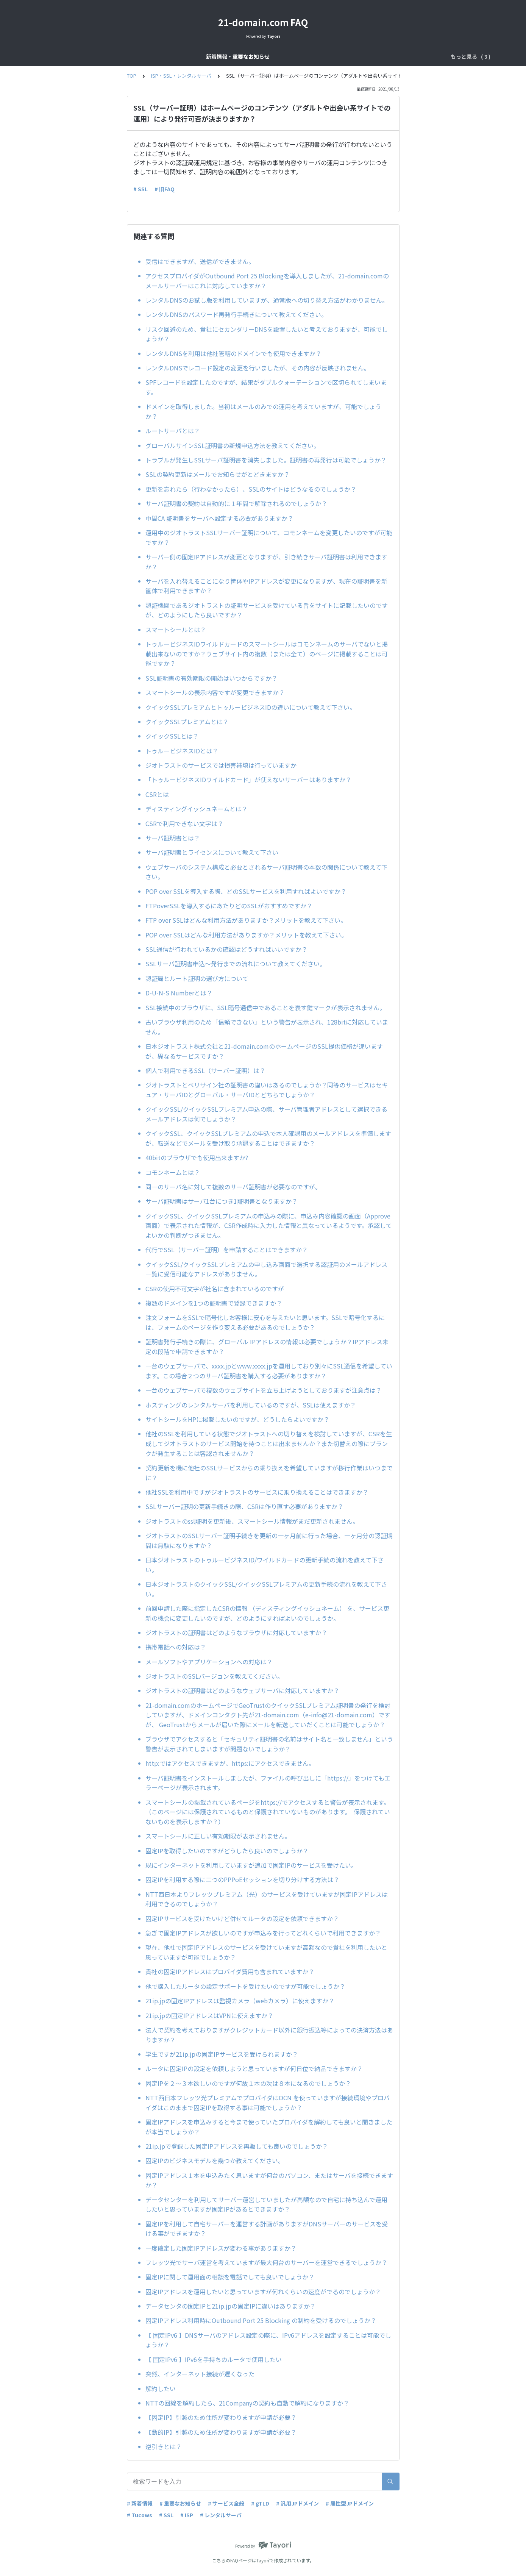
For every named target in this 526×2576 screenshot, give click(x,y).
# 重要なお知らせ (180, 2503)
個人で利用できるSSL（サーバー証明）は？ (205, 1070)
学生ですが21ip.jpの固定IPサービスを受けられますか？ (221, 2054)
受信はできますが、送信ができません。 (199, 261)
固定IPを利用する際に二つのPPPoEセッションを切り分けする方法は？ (242, 1879)
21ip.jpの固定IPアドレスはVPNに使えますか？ (209, 2015)
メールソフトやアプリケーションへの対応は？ (209, 1661)
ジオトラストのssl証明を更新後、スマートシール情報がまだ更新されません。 (252, 1521)
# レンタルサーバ (221, 2515)
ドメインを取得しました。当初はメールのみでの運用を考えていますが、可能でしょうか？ (263, 411)
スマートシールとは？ (175, 629)
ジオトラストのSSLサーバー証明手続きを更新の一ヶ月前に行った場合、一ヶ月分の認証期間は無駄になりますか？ (269, 1540)
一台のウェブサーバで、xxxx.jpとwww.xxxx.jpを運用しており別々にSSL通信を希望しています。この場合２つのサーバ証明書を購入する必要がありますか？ (268, 1370)
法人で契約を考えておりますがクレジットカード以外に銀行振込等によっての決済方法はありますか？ (269, 2034)
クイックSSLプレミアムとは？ (187, 721)
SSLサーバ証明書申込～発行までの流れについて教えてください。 (235, 963)
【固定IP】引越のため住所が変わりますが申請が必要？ (221, 2417)
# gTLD (260, 2503)
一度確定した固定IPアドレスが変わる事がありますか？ (221, 2248)
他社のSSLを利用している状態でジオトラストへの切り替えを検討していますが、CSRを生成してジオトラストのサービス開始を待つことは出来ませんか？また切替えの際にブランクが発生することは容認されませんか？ (268, 1443)
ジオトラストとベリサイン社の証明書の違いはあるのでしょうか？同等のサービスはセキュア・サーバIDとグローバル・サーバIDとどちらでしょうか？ (266, 1089)
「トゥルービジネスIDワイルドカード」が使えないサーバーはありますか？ (248, 779)
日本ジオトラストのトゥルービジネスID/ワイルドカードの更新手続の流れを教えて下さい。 (264, 1564)
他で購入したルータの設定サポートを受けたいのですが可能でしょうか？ (245, 1986)
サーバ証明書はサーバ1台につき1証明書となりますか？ (221, 1201)
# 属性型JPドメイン (350, 2503)
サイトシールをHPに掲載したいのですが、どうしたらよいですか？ (240, 1419)
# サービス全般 (226, 2503)
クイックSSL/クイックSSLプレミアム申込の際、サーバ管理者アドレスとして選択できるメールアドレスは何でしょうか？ (266, 1113)
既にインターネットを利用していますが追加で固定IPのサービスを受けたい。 (251, 1865)
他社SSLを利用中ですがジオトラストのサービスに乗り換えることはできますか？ (256, 1492)
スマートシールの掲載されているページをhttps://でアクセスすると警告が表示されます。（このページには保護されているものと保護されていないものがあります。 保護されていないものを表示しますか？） (267, 1812)
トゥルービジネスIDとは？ (181, 750)
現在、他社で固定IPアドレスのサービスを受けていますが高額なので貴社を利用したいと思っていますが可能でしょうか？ (266, 1952)
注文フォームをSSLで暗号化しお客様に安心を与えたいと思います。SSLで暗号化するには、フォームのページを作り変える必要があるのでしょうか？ (265, 1322)
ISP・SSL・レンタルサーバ (343, 56)
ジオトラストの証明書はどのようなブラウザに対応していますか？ (239, 1632)
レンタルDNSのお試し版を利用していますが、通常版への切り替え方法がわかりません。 (266, 300)
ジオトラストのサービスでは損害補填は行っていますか (221, 765)
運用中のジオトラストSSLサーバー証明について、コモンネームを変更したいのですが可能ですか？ (268, 537)
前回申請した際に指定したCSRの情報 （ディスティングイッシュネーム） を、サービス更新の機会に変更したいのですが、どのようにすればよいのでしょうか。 (267, 1613)
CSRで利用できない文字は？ (184, 823)
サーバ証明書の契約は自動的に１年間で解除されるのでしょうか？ (236, 503)
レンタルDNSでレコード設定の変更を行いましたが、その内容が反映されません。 (257, 367)
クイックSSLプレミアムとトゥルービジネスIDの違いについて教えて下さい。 (250, 707)
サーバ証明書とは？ (172, 837)
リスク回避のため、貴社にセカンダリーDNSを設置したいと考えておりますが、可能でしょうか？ (266, 334)
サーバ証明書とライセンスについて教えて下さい (211, 852)
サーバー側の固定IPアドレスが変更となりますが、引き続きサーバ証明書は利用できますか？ (266, 561)
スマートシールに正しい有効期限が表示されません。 (219, 1835)
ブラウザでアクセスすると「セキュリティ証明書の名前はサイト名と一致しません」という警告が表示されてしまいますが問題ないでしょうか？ (269, 1743)
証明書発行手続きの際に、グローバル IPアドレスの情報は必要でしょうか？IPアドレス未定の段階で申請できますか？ (267, 1346)
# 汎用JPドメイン (297, 2503)
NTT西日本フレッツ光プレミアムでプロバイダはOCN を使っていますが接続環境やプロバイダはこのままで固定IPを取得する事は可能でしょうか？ (267, 2102)
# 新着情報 (140, 2503)
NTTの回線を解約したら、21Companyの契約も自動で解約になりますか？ (247, 2402)
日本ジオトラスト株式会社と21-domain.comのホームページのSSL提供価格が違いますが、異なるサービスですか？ (264, 1051)
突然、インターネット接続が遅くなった (199, 2373)
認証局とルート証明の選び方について (196, 978)
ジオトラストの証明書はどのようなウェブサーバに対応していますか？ (245, 1690)
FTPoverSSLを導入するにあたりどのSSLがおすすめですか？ (228, 905)
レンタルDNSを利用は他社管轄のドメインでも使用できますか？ (233, 353)
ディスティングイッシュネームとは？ (196, 808)
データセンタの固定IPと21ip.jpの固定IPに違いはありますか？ (230, 2305)
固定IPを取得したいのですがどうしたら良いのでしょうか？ (227, 1850)
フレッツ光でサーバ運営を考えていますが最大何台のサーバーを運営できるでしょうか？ (266, 2262)
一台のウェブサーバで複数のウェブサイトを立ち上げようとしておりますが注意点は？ (263, 1390)
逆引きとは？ (163, 2446)
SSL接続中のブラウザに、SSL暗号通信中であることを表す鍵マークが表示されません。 (265, 1007)
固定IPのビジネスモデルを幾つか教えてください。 (214, 2160)
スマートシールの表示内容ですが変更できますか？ (215, 692)
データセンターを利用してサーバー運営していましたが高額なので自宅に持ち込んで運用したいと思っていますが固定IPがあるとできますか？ (266, 2204)
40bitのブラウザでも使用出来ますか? (199, 1157)
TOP (131, 75)
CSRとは (157, 794)
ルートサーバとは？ (172, 430)
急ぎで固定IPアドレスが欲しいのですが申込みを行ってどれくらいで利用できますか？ (263, 1932)
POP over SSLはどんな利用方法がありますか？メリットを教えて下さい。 (246, 934)
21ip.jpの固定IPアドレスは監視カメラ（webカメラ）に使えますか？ (239, 2000)
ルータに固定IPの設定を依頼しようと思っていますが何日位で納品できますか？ (254, 2068)
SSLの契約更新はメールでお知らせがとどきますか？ (217, 474)
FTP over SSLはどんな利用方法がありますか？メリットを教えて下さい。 (246, 920)
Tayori (262, 2560)
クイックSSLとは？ (172, 735)
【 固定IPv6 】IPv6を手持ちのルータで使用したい (213, 2359)
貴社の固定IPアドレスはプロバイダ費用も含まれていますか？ (229, 1971)
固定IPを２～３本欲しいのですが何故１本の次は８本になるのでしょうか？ (248, 2083)
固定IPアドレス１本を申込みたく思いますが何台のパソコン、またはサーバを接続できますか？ (269, 2180)
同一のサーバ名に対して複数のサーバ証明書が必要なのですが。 (233, 1186)
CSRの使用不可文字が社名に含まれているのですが (214, 1288)
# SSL (140, 189)
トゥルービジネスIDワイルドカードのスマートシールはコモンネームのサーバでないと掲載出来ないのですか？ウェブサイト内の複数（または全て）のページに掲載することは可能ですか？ (266, 653)
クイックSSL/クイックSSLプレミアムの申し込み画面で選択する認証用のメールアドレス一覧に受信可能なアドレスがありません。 (266, 1269)
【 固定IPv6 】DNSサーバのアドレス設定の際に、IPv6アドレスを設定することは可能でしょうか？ (268, 2340)
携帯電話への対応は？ (175, 1646)
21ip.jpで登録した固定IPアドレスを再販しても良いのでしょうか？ (236, 2146)
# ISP (186, 2515)
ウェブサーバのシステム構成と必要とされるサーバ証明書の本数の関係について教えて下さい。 (266, 871)
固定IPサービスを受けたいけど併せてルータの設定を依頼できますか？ (242, 1918)
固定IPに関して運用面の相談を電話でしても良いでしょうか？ (229, 2276)
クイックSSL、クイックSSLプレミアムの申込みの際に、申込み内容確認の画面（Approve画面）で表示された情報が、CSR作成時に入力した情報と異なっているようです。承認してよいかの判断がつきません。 (268, 1225)
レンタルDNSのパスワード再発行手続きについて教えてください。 (236, 314)
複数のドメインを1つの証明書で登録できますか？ (213, 1303)
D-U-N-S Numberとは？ (178, 992)
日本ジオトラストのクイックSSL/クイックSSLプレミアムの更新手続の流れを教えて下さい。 (266, 1588)
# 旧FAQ (165, 189)
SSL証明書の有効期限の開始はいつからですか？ (214, 678)
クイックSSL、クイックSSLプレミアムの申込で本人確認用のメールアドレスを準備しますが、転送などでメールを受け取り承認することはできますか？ (268, 1138)
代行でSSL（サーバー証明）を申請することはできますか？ (226, 1249)
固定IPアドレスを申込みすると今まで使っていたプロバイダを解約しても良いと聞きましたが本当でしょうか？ (268, 2126)
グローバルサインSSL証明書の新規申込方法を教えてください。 (232, 445)
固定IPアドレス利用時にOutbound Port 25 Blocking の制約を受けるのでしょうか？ (260, 2320)
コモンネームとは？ (172, 1172)
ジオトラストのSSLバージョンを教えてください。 (214, 1676)
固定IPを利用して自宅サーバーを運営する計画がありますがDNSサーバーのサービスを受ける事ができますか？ (266, 2228)
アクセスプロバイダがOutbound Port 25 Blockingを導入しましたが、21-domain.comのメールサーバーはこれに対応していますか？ (267, 280)
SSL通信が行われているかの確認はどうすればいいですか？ (226, 949)
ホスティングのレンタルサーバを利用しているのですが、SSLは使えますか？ (253, 1404)
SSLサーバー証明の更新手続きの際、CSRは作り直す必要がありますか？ (247, 1506)
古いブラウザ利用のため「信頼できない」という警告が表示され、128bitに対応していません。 (266, 1026)
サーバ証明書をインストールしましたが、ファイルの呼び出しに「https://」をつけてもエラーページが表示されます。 (267, 1782)
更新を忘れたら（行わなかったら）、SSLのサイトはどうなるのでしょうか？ (250, 489)
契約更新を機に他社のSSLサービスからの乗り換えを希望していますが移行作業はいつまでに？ (269, 1472)
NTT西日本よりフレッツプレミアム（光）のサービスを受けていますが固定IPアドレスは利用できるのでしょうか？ (266, 1899)
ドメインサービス (278, 56)
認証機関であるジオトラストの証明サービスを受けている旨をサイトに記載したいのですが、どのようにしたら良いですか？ (266, 610)
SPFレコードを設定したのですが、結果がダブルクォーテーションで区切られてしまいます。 (266, 387)
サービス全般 (230, 56)
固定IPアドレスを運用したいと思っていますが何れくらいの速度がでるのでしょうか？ (263, 2291)
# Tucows (139, 2515)
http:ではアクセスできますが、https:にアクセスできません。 (231, 1763)
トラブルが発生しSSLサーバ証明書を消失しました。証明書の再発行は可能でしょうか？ (266, 459)
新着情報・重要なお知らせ (172, 56)
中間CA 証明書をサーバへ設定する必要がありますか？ (219, 518)
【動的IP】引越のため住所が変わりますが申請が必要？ (221, 2432)
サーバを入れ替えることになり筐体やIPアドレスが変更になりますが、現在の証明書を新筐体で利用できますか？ (266, 585)
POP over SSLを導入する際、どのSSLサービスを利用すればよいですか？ (246, 891)
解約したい (160, 2388)
